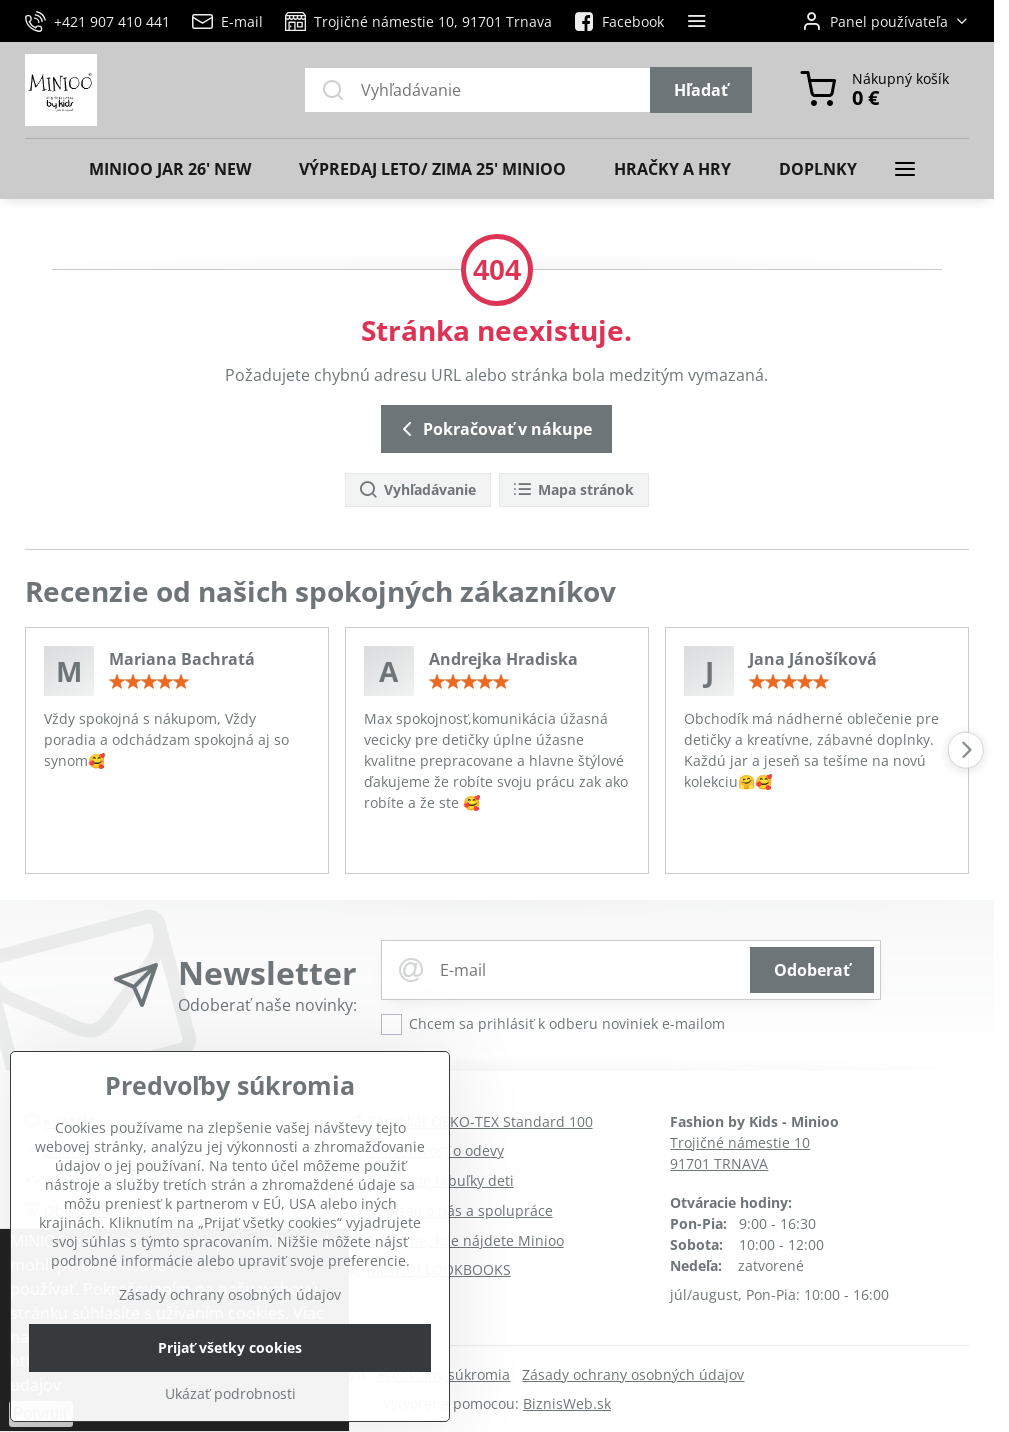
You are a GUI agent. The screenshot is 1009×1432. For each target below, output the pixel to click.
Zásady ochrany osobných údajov (633, 1374)
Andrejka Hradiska (503, 659)
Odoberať (812, 970)
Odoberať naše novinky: (267, 1005)
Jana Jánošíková (813, 659)
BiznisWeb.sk (567, 1403)
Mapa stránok (573, 490)
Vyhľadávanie (417, 490)
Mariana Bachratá (182, 659)
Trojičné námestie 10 (740, 1142)
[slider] (149, 682)
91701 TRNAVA (719, 1163)
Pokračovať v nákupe (493, 429)
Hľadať (701, 90)
